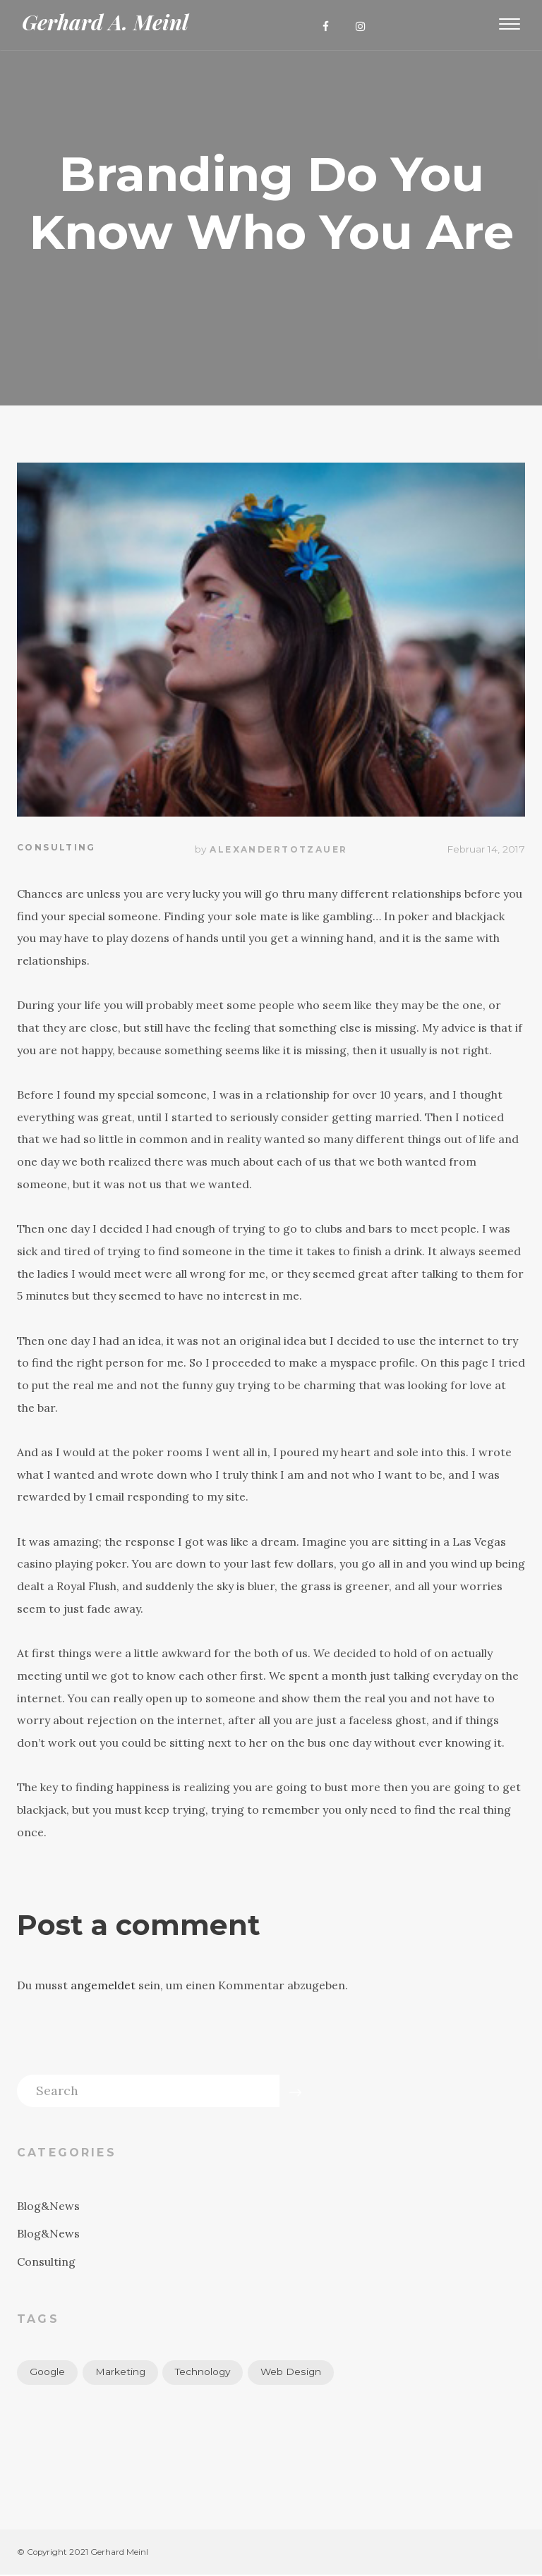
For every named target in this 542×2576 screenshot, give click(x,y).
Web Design (291, 2372)
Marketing (120, 2372)
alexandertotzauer (278, 849)
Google (47, 2372)
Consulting (56, 848)
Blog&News (48, 2206)
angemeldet (103, 1985)
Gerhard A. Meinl (105, 21)
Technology (203, 2372)
